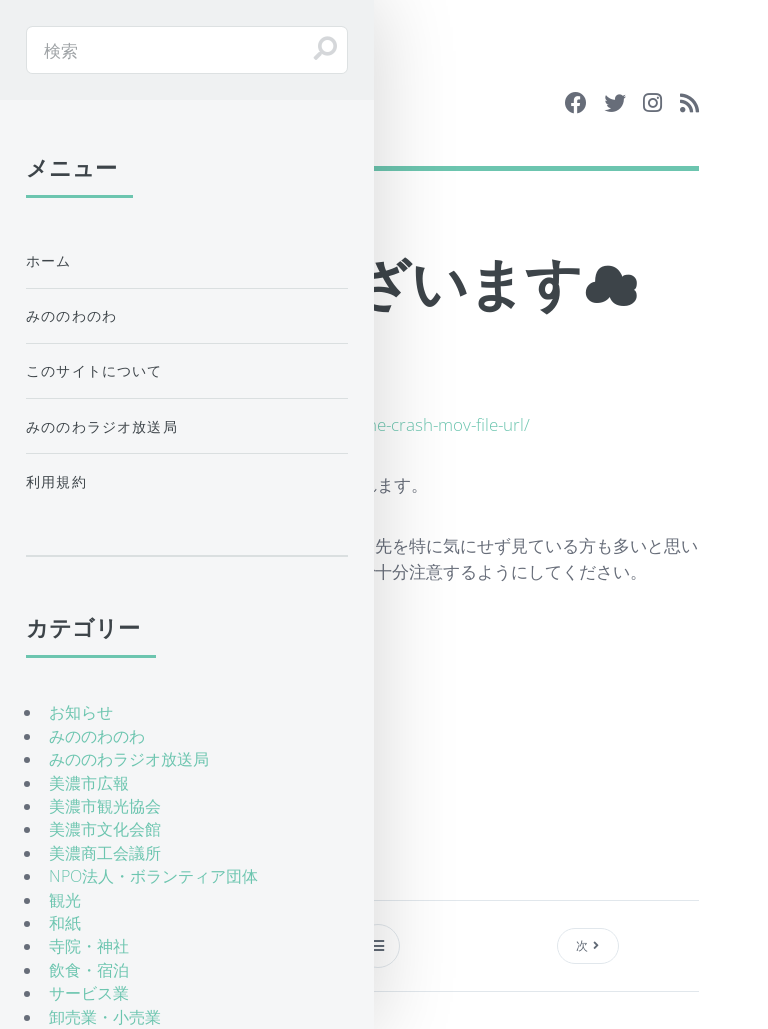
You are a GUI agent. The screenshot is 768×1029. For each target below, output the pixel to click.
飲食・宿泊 (89, 970)
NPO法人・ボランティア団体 (153, 876)
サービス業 (89, 993)
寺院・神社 (89, 946)
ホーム (49, 260)
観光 (65, 900)
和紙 (65, 923)
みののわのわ (71, 315)
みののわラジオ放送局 (102, 426)
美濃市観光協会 (105, 806)
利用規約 (56, 481)
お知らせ (81, 712)
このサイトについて (94, 370)
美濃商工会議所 (105, 853)
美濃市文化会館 (105, 829)
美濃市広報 (89, 783)
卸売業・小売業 (105, 1017)
